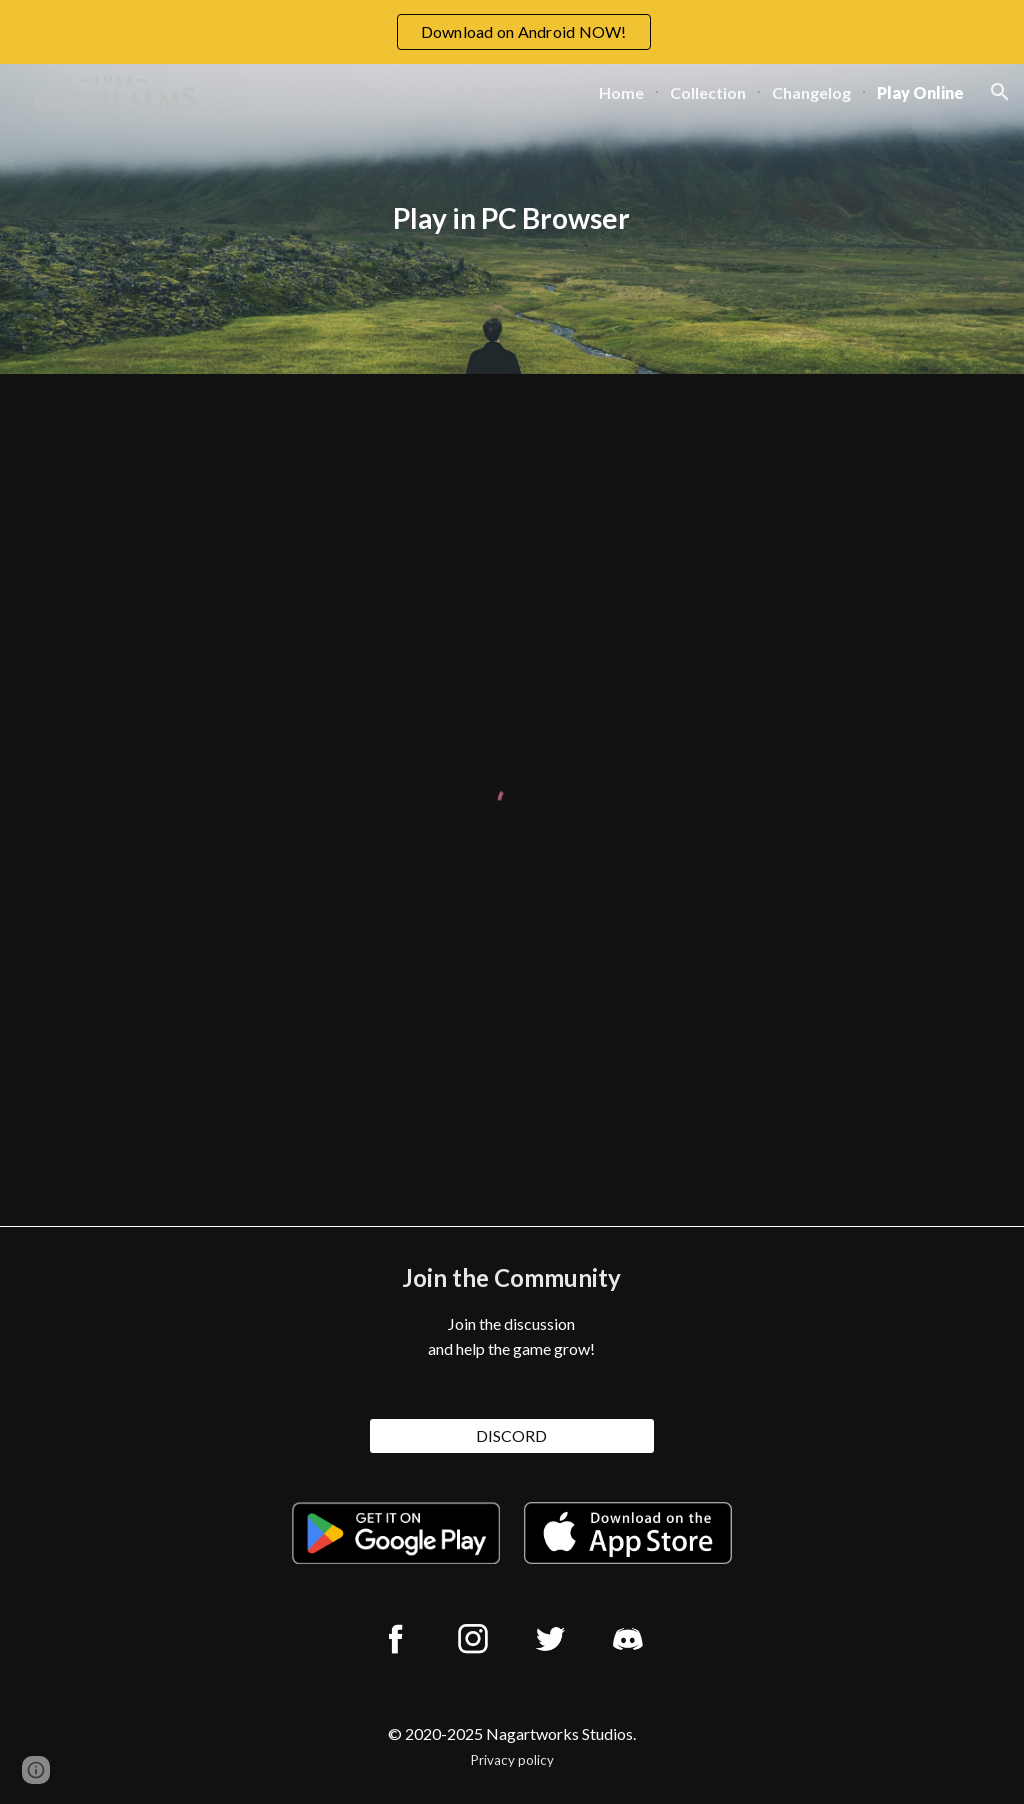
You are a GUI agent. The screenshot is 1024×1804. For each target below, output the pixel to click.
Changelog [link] (811, 92)
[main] (511, 219)
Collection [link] (708, 92)
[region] (512, 32)
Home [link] (621, 92)
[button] (1000, 92)
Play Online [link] (920, 92)
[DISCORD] (512, 1436)
